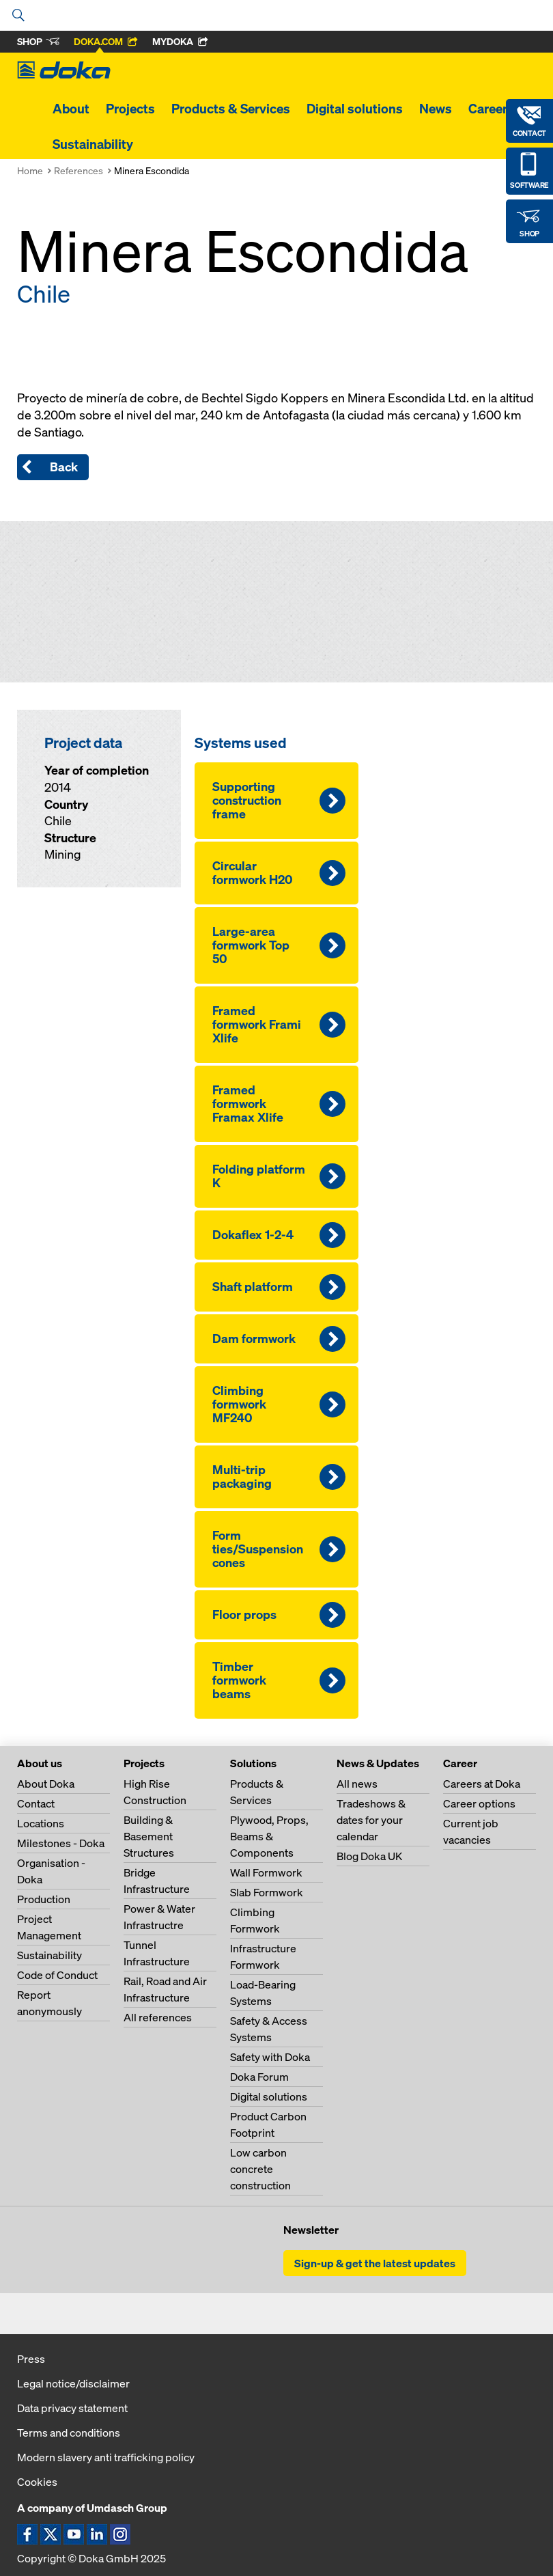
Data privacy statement (72, 2407)
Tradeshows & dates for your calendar (371, 1820)
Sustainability (93, 144)
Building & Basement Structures (149, 1836)
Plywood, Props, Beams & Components (269, 1836)
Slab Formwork (266, 1892)
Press (31, 2358)
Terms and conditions (68, 2432)
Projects (130, 108)
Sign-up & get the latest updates (374, 2263)
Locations (40, 1823)
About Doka (45, 1783)
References (78, 170)
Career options (479, 1803)
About (71, 108)
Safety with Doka (270, 2056)
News (435, 108)
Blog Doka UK (369, 1856)
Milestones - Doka (60, 1843)
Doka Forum (259, 2076)
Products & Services (230, 108)
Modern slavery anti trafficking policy (106, 2457)
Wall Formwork (266, 1872)
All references (158, 2017)
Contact (36, 1803)
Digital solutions (355, 108)
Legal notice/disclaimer (73, 2383)
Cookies (37, 2481)
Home (30, 170)
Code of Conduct (57, 1974)
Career (487, 108)
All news (357, 1783)
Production (43, 1899)
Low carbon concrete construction (260, 2169)
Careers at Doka (481, 1783)
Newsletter (311, 2229)
